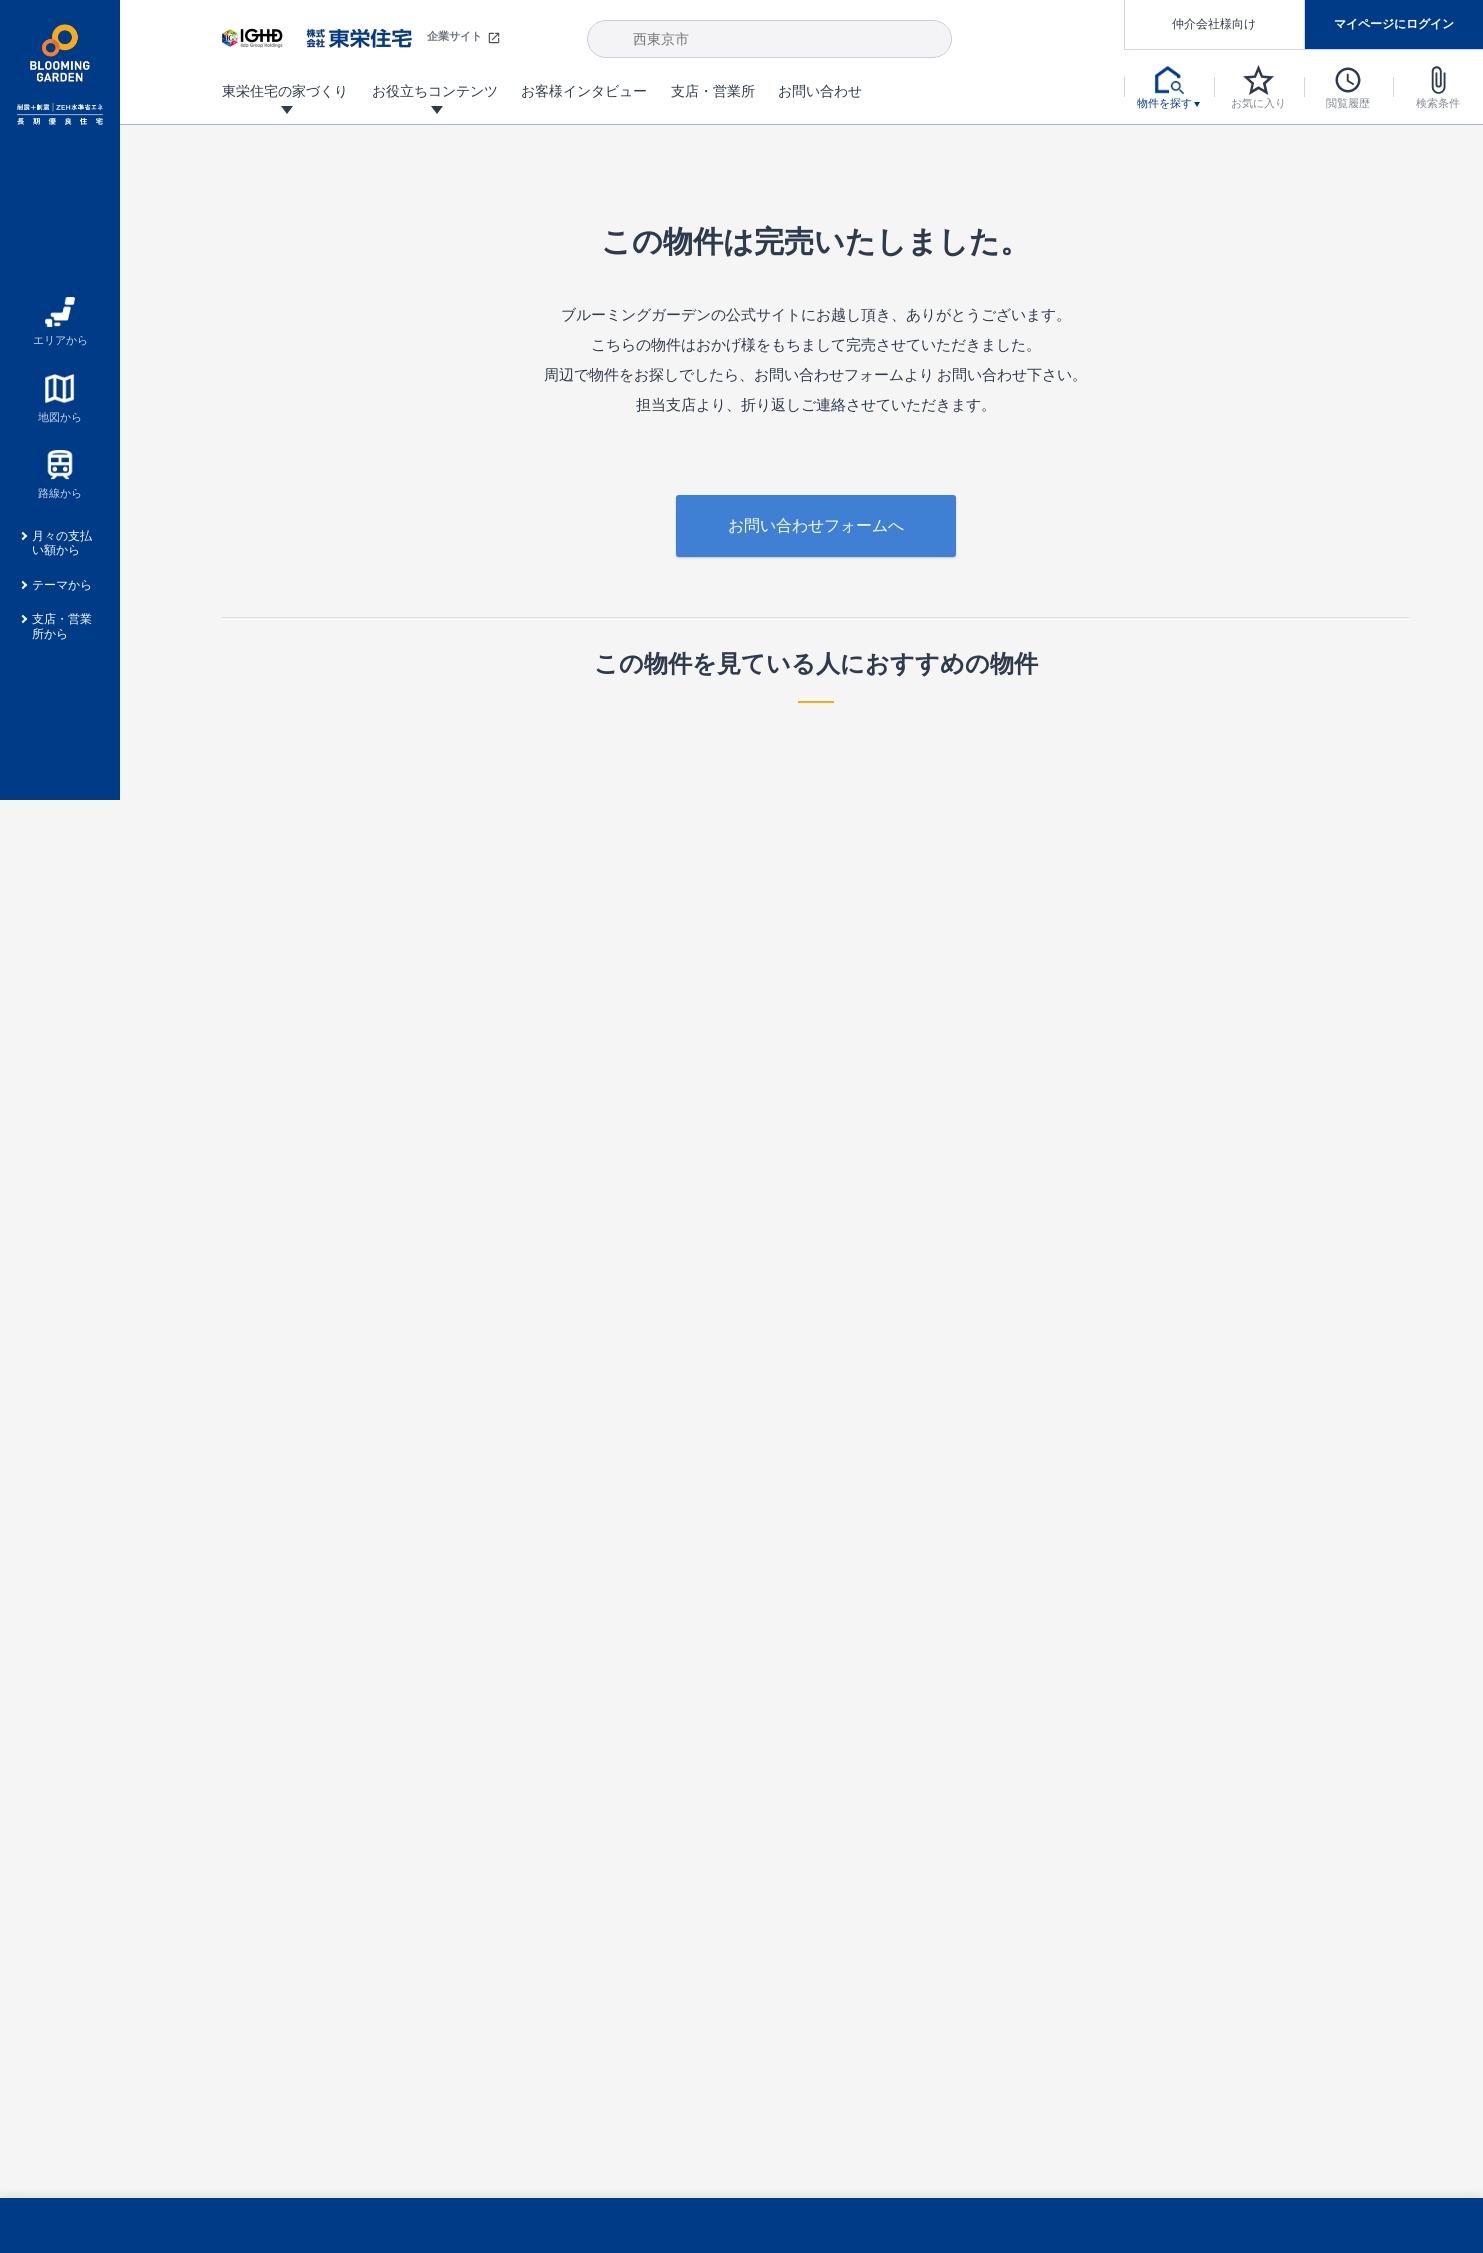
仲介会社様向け (1214, 24)
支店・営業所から (62, 626)
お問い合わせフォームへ (816, 525)
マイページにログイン (1394, 24)
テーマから (62, 585)
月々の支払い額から (62, 543)
